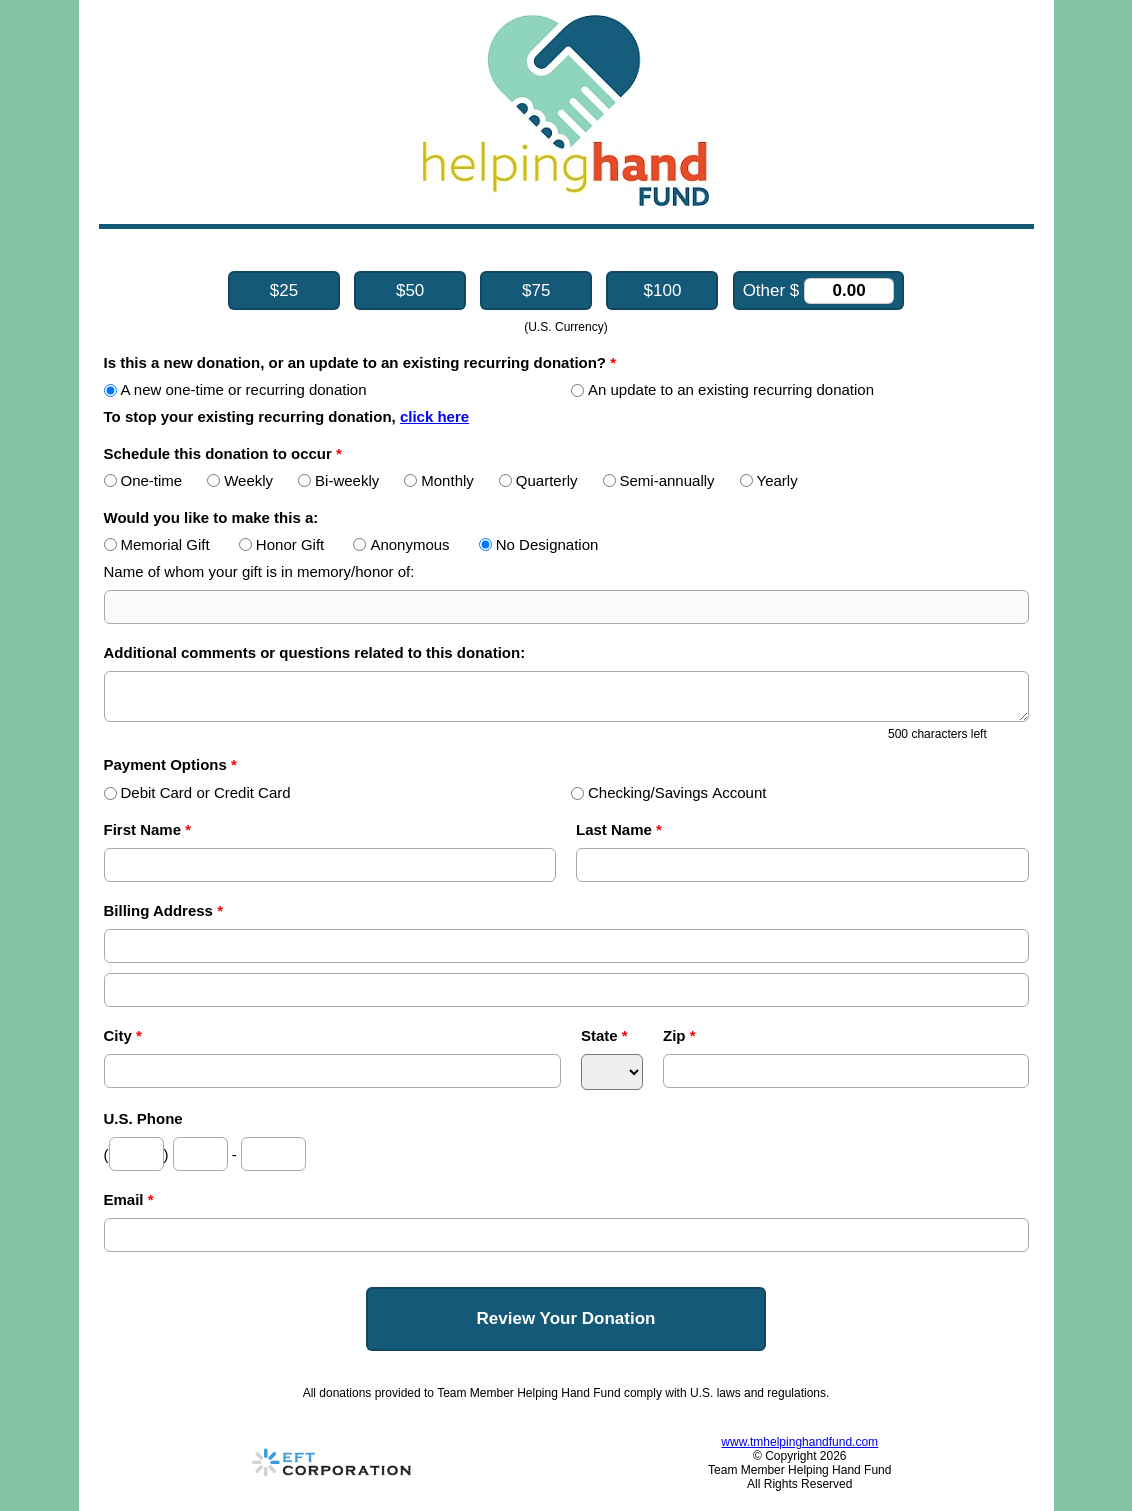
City (123, 1035)
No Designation (539, 544)
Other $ (818, 291)
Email (129, 1199)
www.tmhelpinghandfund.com (799, 1442)
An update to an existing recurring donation (722, 389)
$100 (663, 290)
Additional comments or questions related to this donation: (315, 652)
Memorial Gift (157, 544)
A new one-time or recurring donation (235, 389)
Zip (679, 1035)
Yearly (769, 480)
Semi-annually (659, 480)
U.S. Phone (143, 1118)
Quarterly (538, 480)
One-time (143, 480)
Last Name (619, 829)
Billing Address (163, 910)
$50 (410, 290)
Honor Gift (281, 544)
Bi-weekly (338, 480)
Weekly (240, 480)
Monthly (439, 480)
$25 (284, 290)
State (604, 1035)
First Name (148, 829)
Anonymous (401, 544)
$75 (536, 290)
